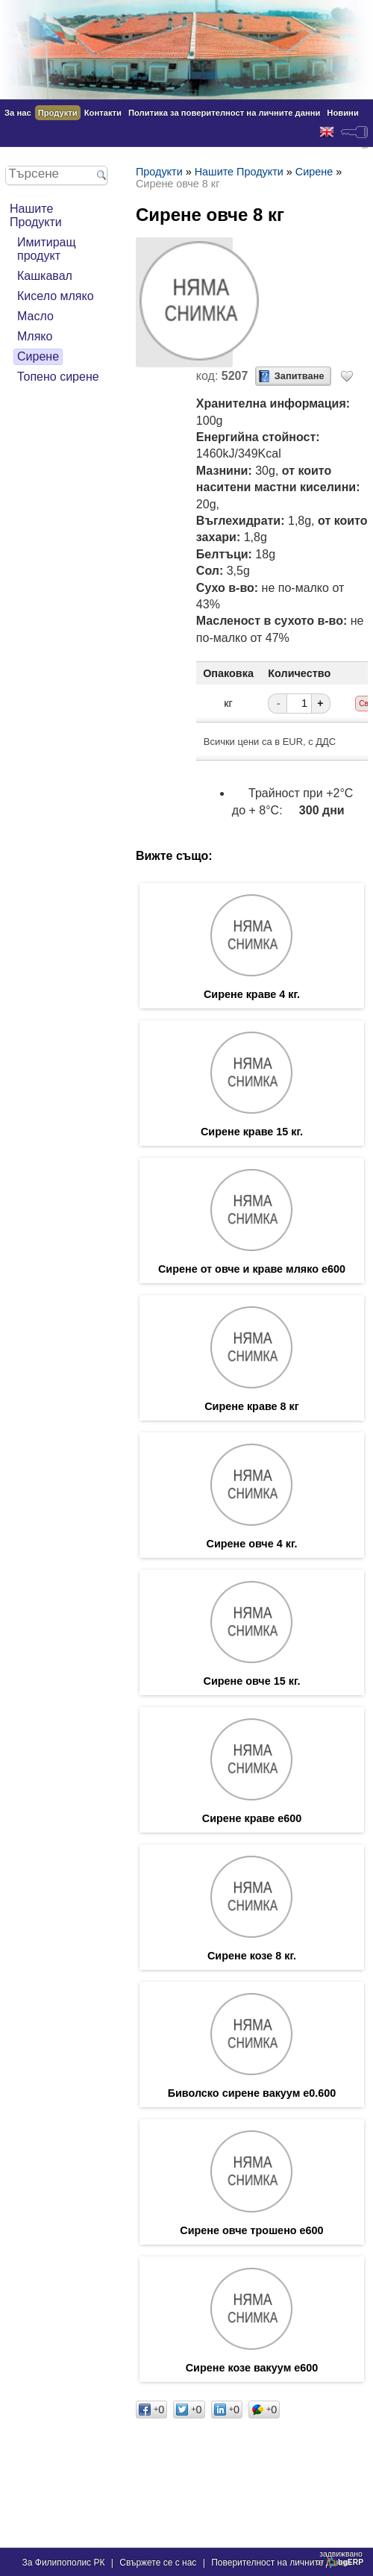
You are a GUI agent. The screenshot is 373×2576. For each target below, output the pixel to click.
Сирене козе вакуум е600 (252, 2368)
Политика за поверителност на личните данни (224, 112)
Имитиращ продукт (46, 249)
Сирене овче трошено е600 (251, 2230)
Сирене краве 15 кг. (252, 1132)
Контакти (103, 112)
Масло (35, 316)
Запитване (300, 375)
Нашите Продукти (36, 215)
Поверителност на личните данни (281, 2562)
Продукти (58, 112)
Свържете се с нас (157, 2562)
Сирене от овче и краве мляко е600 (251, 1269)
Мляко (34, 336)
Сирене (38, 356)
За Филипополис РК (63, 2562)
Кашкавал (44, 275)
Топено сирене (58, 376)
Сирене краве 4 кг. (252, 994)
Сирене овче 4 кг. (252, 1544)
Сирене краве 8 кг (251, 1406)
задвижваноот (341, 2558)
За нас (17, 112)
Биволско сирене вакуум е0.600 (252, 2093)
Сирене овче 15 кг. (252, 1681)
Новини (342, 112)
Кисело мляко (55, 296)
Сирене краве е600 (251, 1818)
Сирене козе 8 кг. (251, 1956)
